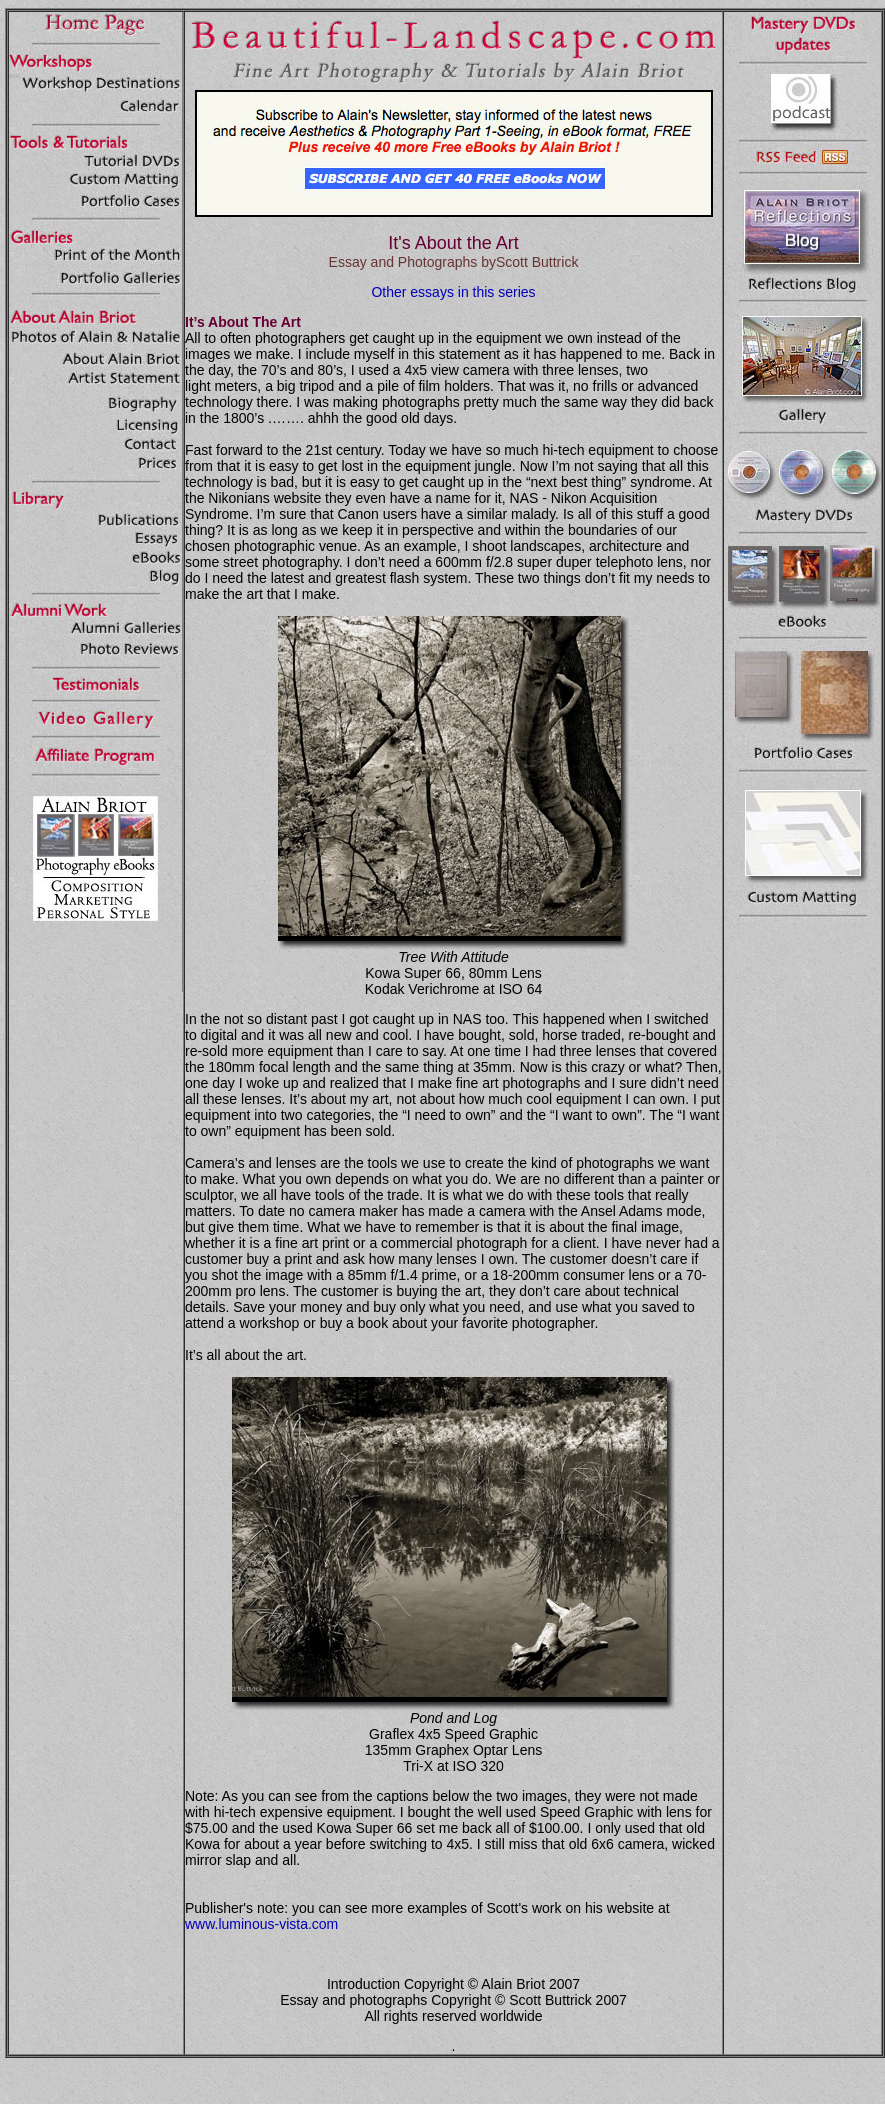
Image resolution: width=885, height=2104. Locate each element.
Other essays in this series (453, 292)
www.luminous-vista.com (261, 1924)
